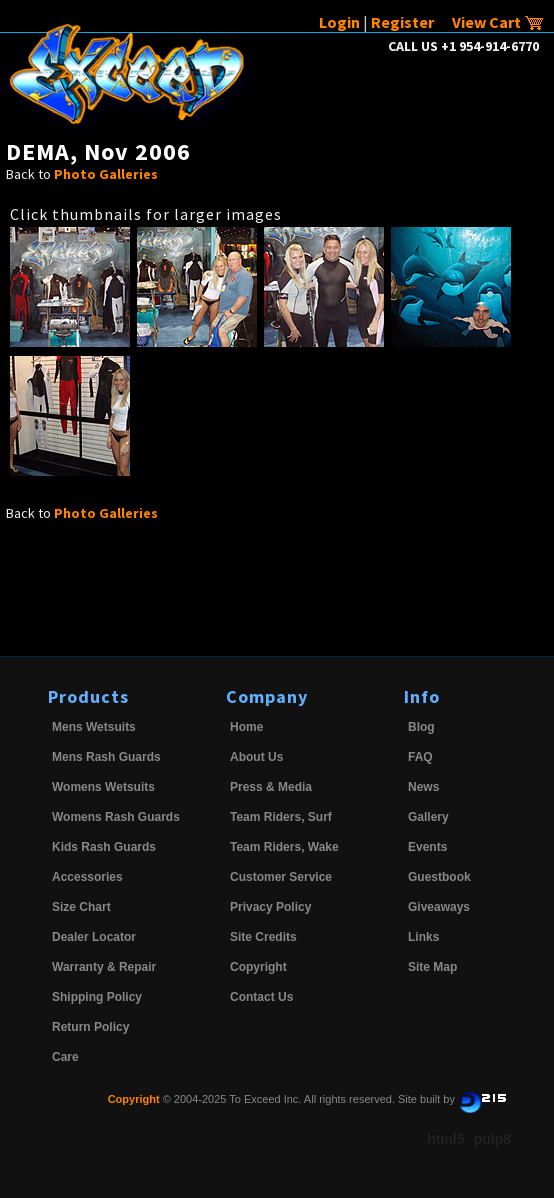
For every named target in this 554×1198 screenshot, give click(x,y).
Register (402, 22)
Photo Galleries (106, 174)
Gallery (428, 817)
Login (339, 22)
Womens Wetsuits (103, 787)
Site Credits (263, 937)
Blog (421, 727)
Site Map (432, 967)
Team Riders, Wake (284, 847)
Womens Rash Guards (116, 817)
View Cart (498, 22)
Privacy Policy (270, 907)
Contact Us (261, 997)
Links (423, 937)
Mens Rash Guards (106, 757)
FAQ (420, 757)
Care (65, 1057)
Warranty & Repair (104, 967)
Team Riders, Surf (281, 817)
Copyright (258, 967)
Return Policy (90, 1027)
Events (427, 847)
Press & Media (271, 787)
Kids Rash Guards (104, 847)
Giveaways (439, 907)
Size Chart (81, 907)
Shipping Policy (97, 997)
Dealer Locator (94, 937)
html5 (445, 1139)
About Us (256, 757)
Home (246, 727)
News (423, 787)
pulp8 (492, 1139)
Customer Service (281, 877)
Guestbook (439, 877)
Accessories (87, 877)
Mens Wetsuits (94, 727)
